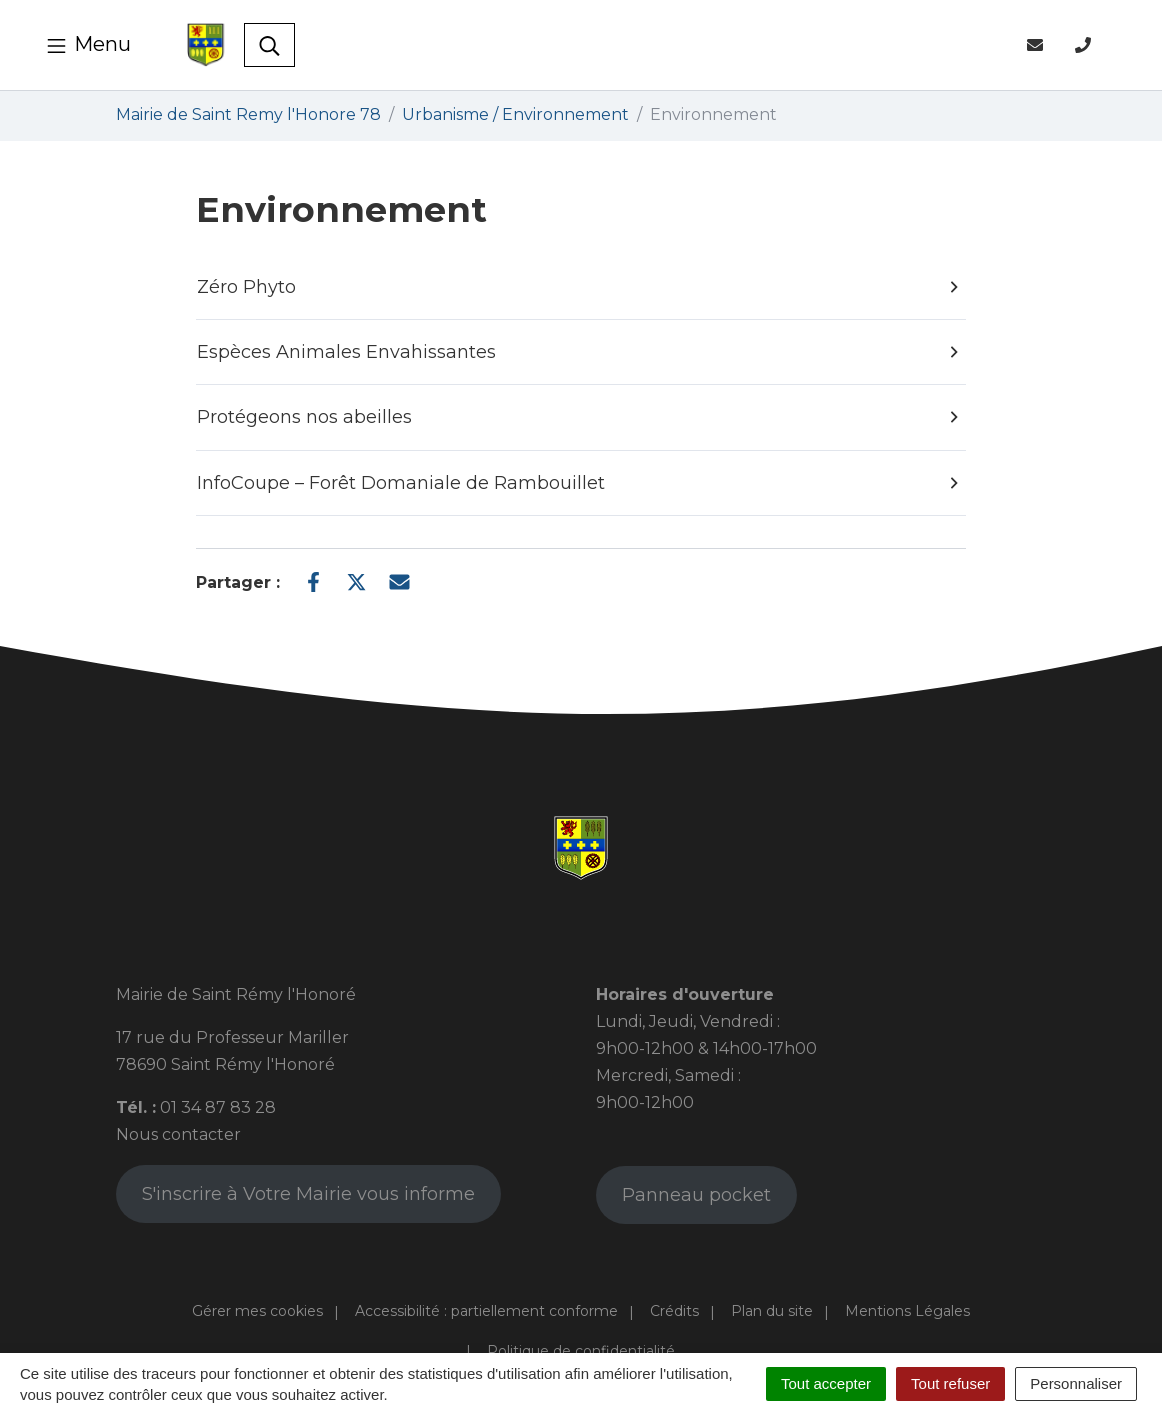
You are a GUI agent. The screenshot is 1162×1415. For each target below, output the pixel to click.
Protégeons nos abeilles (580, 417)
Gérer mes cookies (257, 1311)
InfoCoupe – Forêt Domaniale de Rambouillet (580, 482)
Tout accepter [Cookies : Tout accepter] (826, 1383)
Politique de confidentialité (581, 1351)
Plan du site (772, 1311)
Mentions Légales (907, 1311)
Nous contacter (178, 1134)
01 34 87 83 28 (218, 1107)
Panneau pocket (696, 1195)
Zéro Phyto (580, 287)
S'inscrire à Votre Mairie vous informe (308, 1194)
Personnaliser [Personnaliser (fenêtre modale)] (1076, 1383)
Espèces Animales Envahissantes (580, 352)
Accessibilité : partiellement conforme (486, 1311)
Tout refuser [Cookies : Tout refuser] (950, 1383)
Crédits (674, 1311)
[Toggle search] (269, 45)
